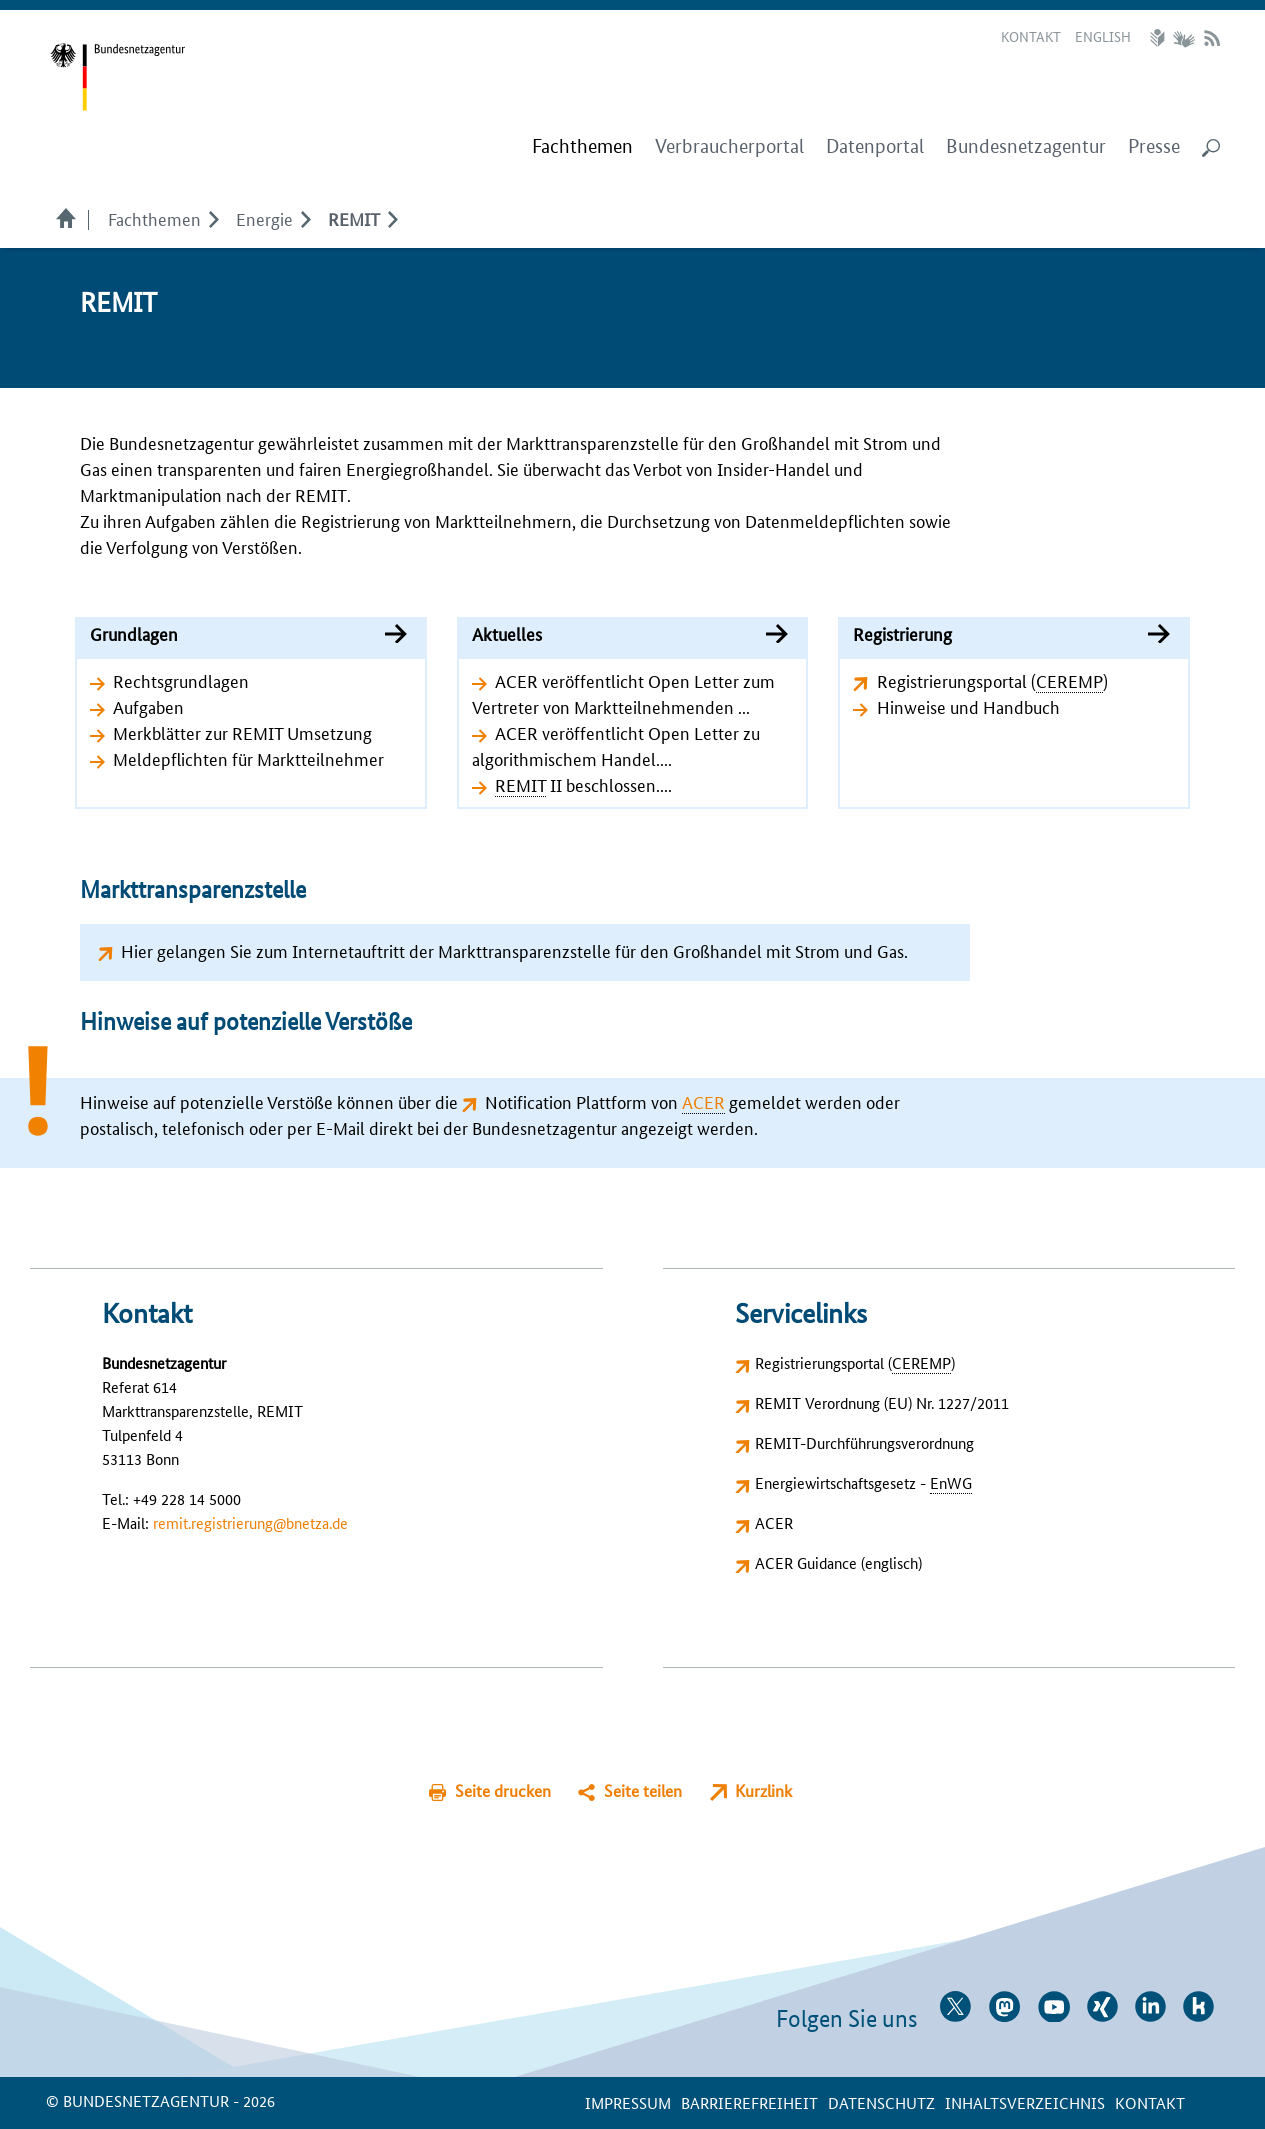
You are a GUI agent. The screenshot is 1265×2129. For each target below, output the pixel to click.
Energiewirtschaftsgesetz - (863, 1482)
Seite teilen (643, 1790)
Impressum (628, 2102)
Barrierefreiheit (749, 2102)
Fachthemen (154, 218)
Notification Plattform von (605, 1101)
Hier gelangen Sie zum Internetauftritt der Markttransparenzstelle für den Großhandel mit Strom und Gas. (514, 950)
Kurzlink (763, 1790)
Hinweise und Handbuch (968, 706)
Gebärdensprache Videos (1183, 38)
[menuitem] (582, 147)
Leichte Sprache (1160, 38)
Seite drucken (503, 1790)
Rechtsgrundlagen (181, 680)
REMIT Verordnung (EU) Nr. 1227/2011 (882, 1402)
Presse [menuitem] (1154, 146)
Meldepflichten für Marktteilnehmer (248, 758)
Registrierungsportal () (992, 680)
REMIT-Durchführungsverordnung (864, 1442)
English (1103, 36)
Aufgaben (148, 706)
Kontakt (1031, 36)
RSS (1212, 38)
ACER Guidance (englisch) (838, 1562)
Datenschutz (881, 2102)
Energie (264, 218)
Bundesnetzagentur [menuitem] (1026, 146)
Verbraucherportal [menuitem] (729, 146)
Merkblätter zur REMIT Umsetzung (242, 732)
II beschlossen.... (583, 784)
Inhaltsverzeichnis (1025, 2102)
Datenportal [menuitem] (875, 146)
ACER (774, 1522)
